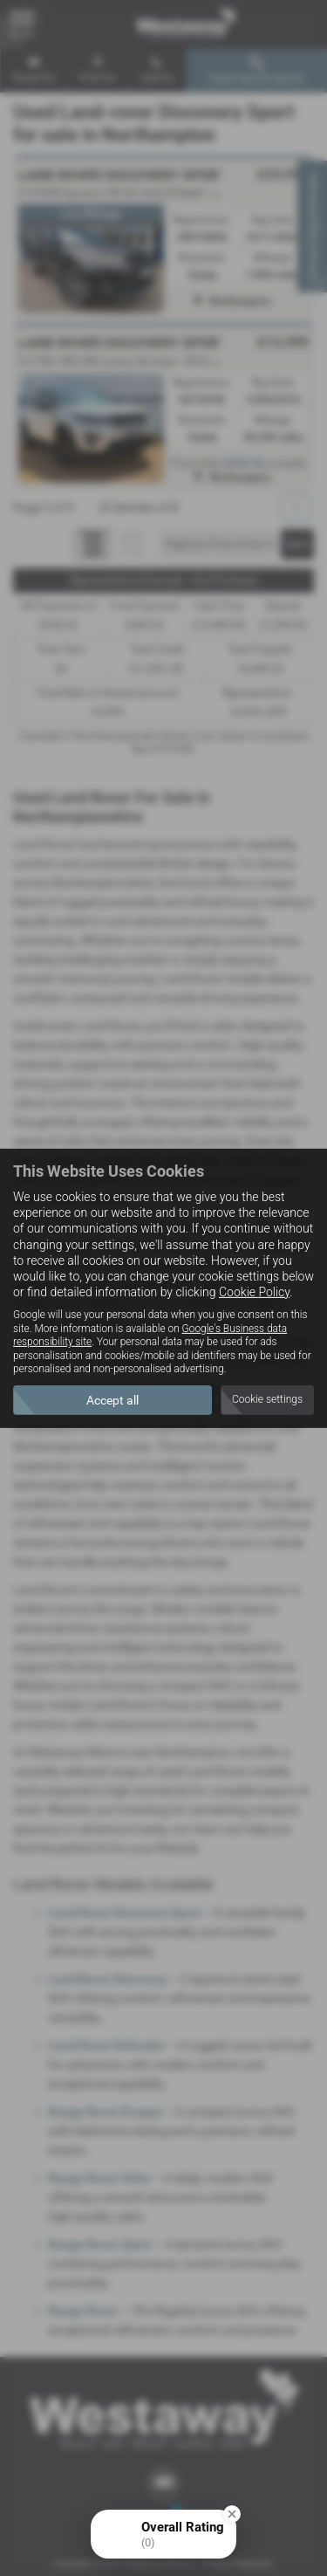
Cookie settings (267, 1399)
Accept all (112, 1400)
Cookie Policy (254, 1292)
